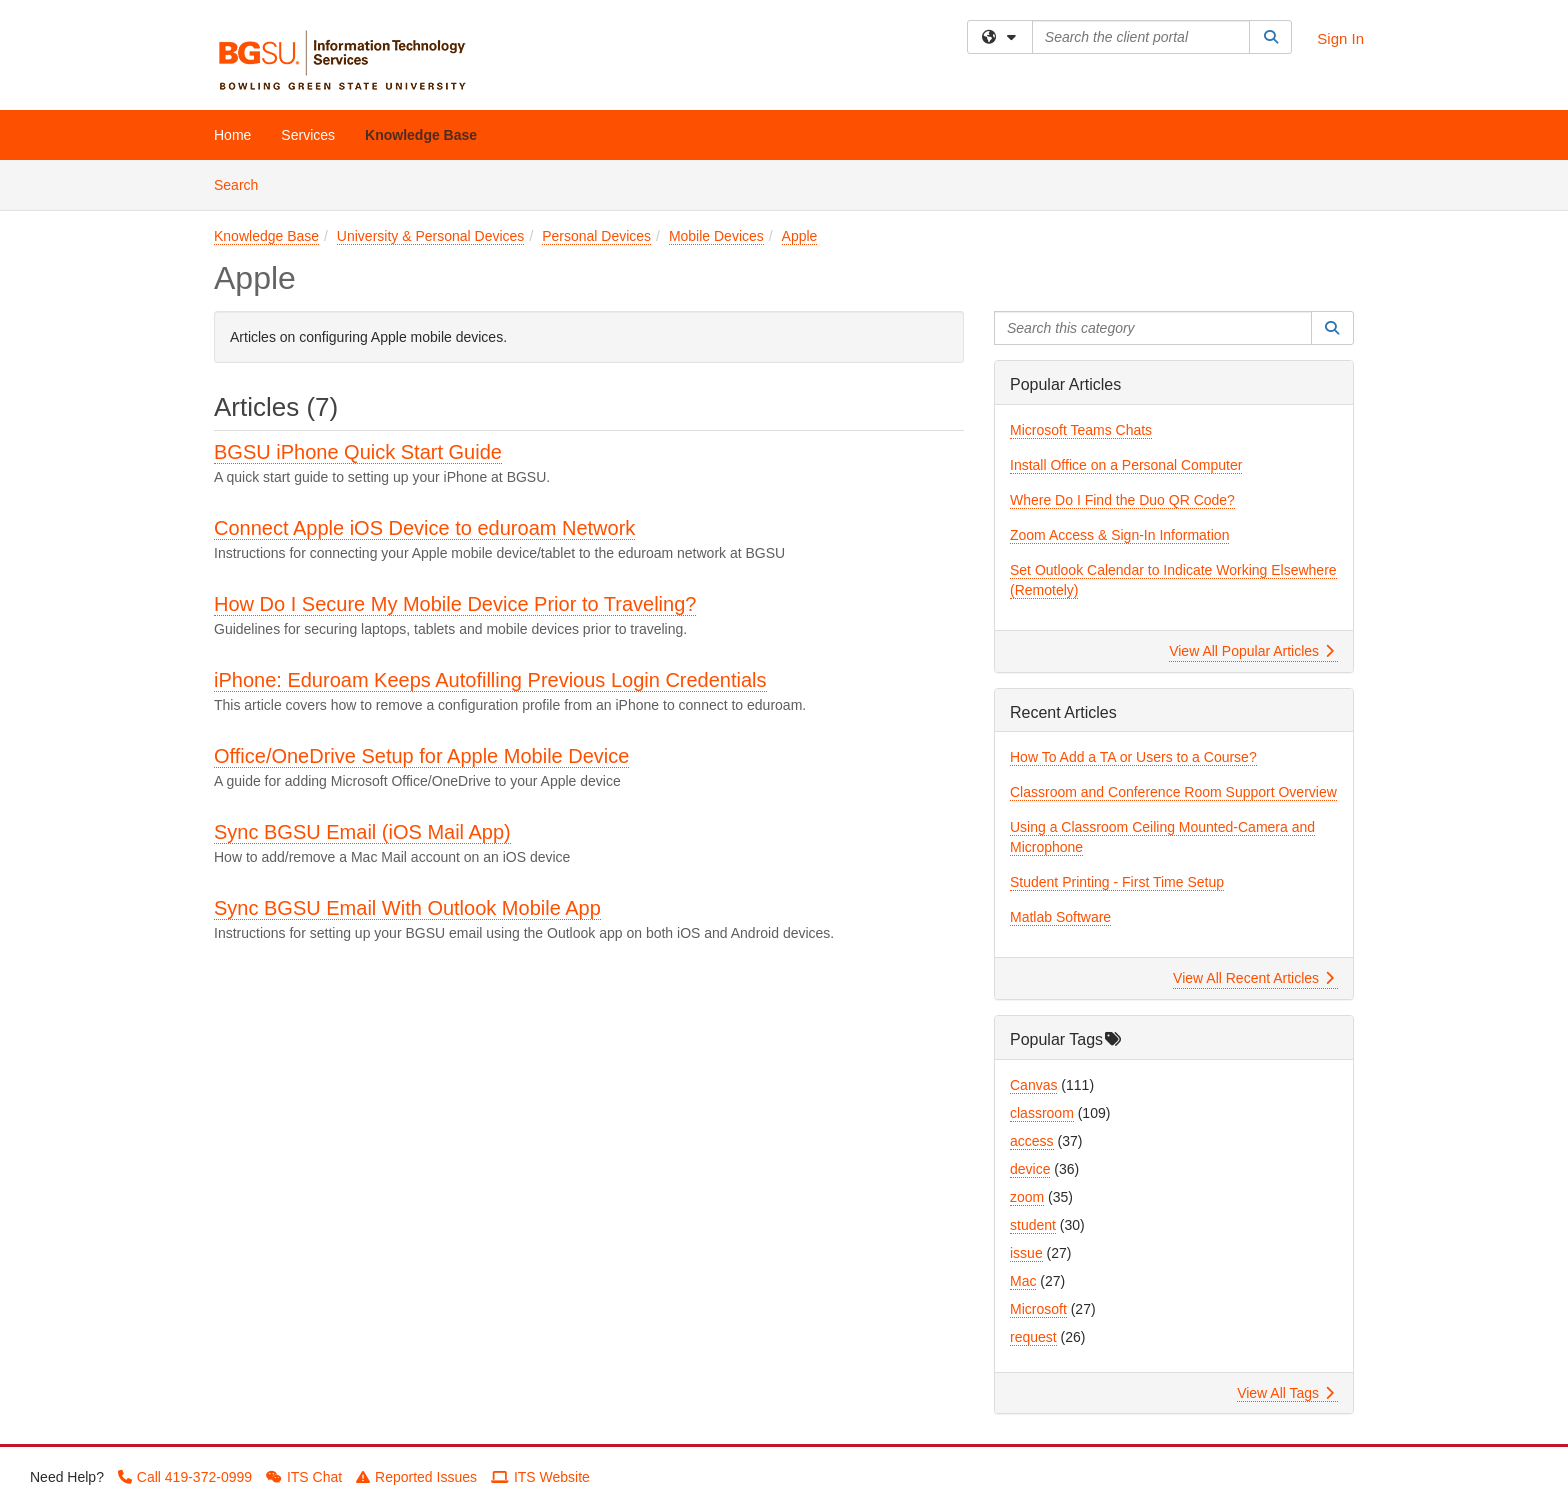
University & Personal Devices (431, 236)
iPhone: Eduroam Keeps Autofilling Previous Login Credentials (490, 680)
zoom (1027, 1197)
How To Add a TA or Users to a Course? (1133, 757)
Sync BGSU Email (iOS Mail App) (362, 832)
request (1033, 1337)
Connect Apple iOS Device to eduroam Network (424, 528)
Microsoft (1038, 1309)
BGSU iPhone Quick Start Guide (358, 452)
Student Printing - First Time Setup (1117, 882)
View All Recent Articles (1253, 978)
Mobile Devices (716, 236)
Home (232, 135)
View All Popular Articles (1251, 651)
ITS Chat (304, 1477)
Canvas (1033, 1085)
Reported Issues (416, 1477)
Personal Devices (596, 236)
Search (243, 183)
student (1033, 1225)
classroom (1042, 1113)
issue (1026, 1253)
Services (308, 135)
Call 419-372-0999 (185, 1477)
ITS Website (540, 1477)
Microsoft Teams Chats (1081, 430)
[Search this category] (1153, 328)
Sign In (1340, 38)
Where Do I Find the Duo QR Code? (1122, 500)
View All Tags (1285, 1393)
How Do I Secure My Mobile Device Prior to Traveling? (455, 604)
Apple (800, 236)
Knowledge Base (421, 135)
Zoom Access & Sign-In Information (1119, 535)
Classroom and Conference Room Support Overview (1173, 792)
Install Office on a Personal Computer (1126, 465)
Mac (1023, 1281)
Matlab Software (1060, 917)
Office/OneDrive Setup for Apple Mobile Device (421, 756)
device (1030, 1169)
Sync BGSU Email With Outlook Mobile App (407, 908)
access (1032, 1141)
